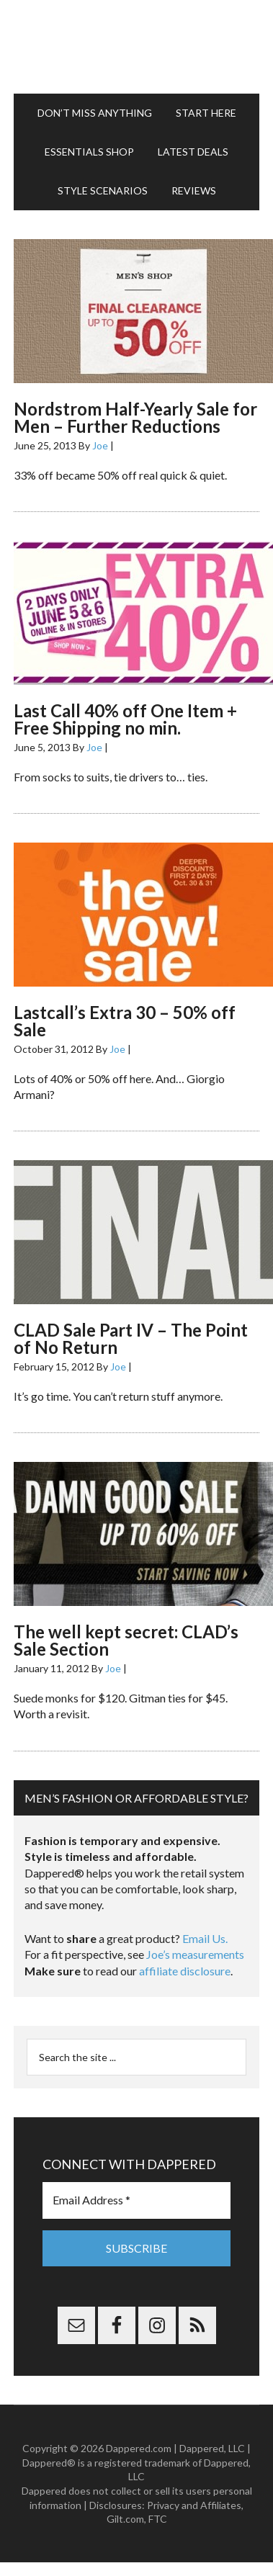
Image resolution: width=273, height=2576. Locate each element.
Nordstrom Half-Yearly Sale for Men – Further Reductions (135, 417)
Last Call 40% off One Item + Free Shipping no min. (125, 719)
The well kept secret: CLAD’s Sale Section (126, 1640)
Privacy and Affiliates (194, 2505)
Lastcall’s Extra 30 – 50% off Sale (125, 1021)
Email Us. (205, 1938)
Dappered (136, 46)
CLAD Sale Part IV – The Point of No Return (131, 1338)
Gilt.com (125, 2519)
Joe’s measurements (195, 1954)
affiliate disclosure (185, 1971)
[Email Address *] (136, 2200)
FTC (157, 2519)
